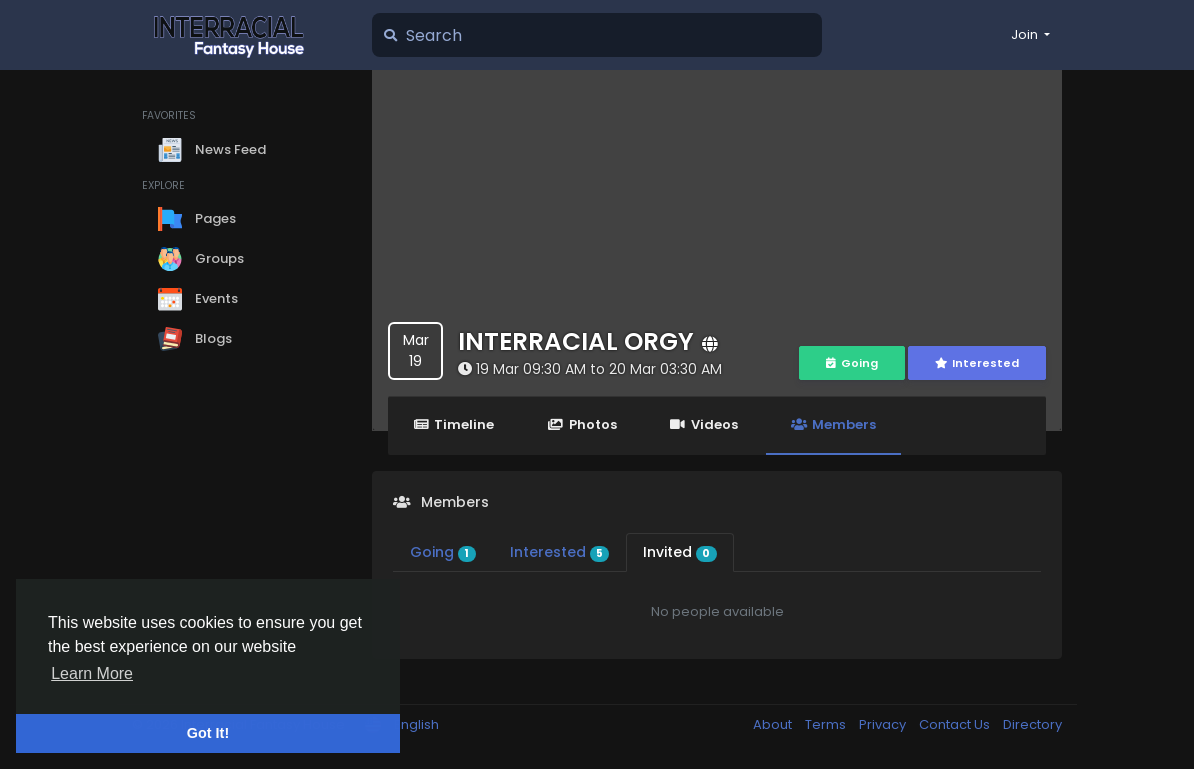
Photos (581, 424)
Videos (704, 424)
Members (833, 424)
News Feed (212, 150)
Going (852, 363)
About (774, 724)
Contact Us (956, 724)
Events (198, 299)
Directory (1032, 724)
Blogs (195, 339)
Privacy (884, 724)
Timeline (453, 424)
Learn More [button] (92, 673)
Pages (197, 219)
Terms (827, 724)
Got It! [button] (208, 733)
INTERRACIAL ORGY (576, 341)
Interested (977, 363)
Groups (201, 259)
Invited (680, 552)
